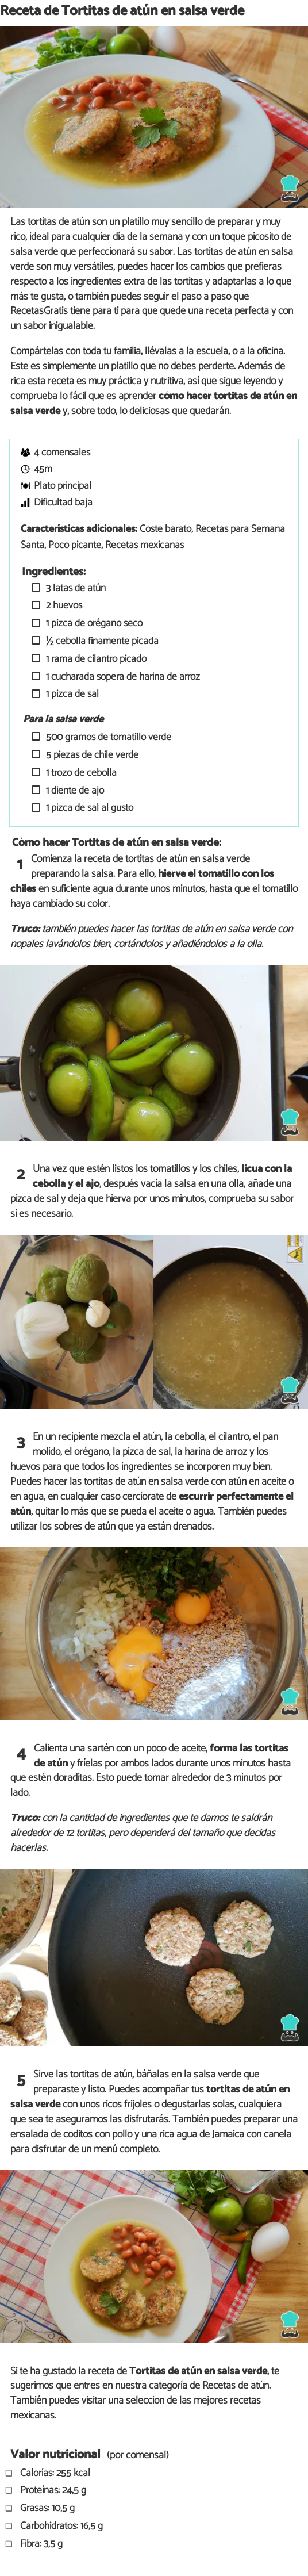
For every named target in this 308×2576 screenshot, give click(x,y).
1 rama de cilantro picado (95, 659)
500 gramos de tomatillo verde (107, 737)
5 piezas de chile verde (91, 755)
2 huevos (63, 605)
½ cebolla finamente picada (101, 641)
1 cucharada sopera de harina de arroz (122, 677)
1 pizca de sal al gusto (88, 808)
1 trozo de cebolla (80, 773)
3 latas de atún (75, 588)
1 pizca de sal (71, 694)
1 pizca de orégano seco (93, 623)
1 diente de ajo (74, 791)
